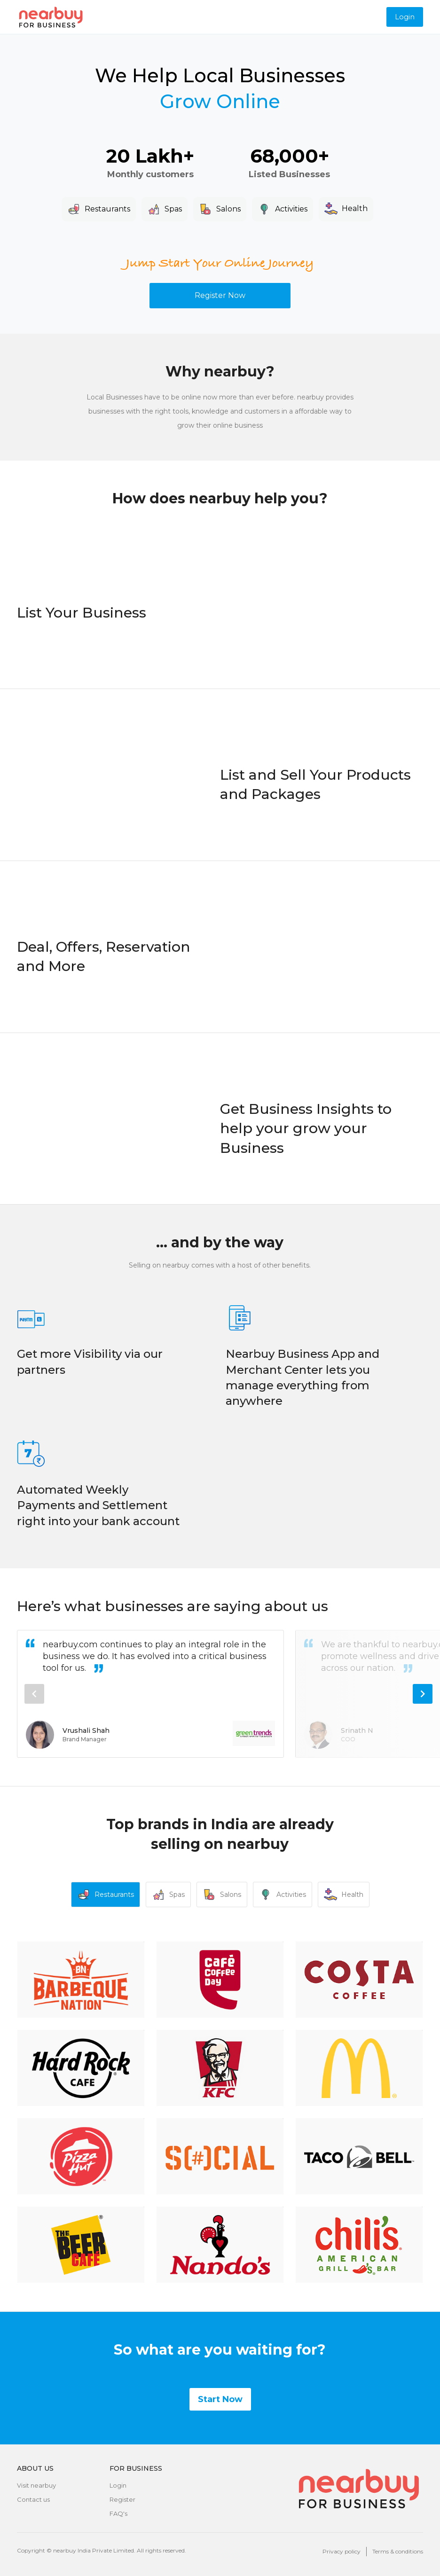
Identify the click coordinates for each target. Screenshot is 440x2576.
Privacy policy (341, 2551)
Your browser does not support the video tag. (316, 631)
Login (405, 16)
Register (122, 2499)
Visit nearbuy (36, 2485)
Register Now (220, 295)
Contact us (33, 2499)
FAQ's (118, 2513)
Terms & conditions (397, 2551)
